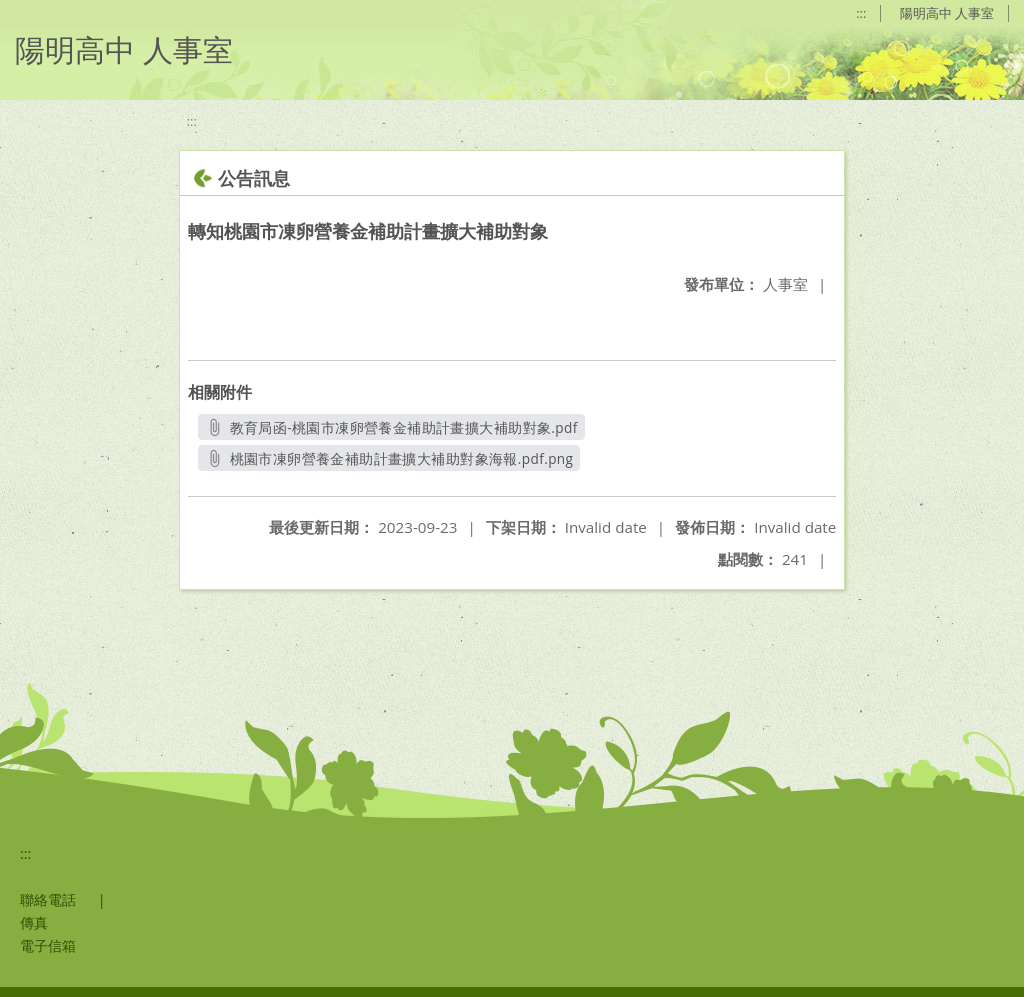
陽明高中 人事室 (947, 13)
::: (861, 13)
